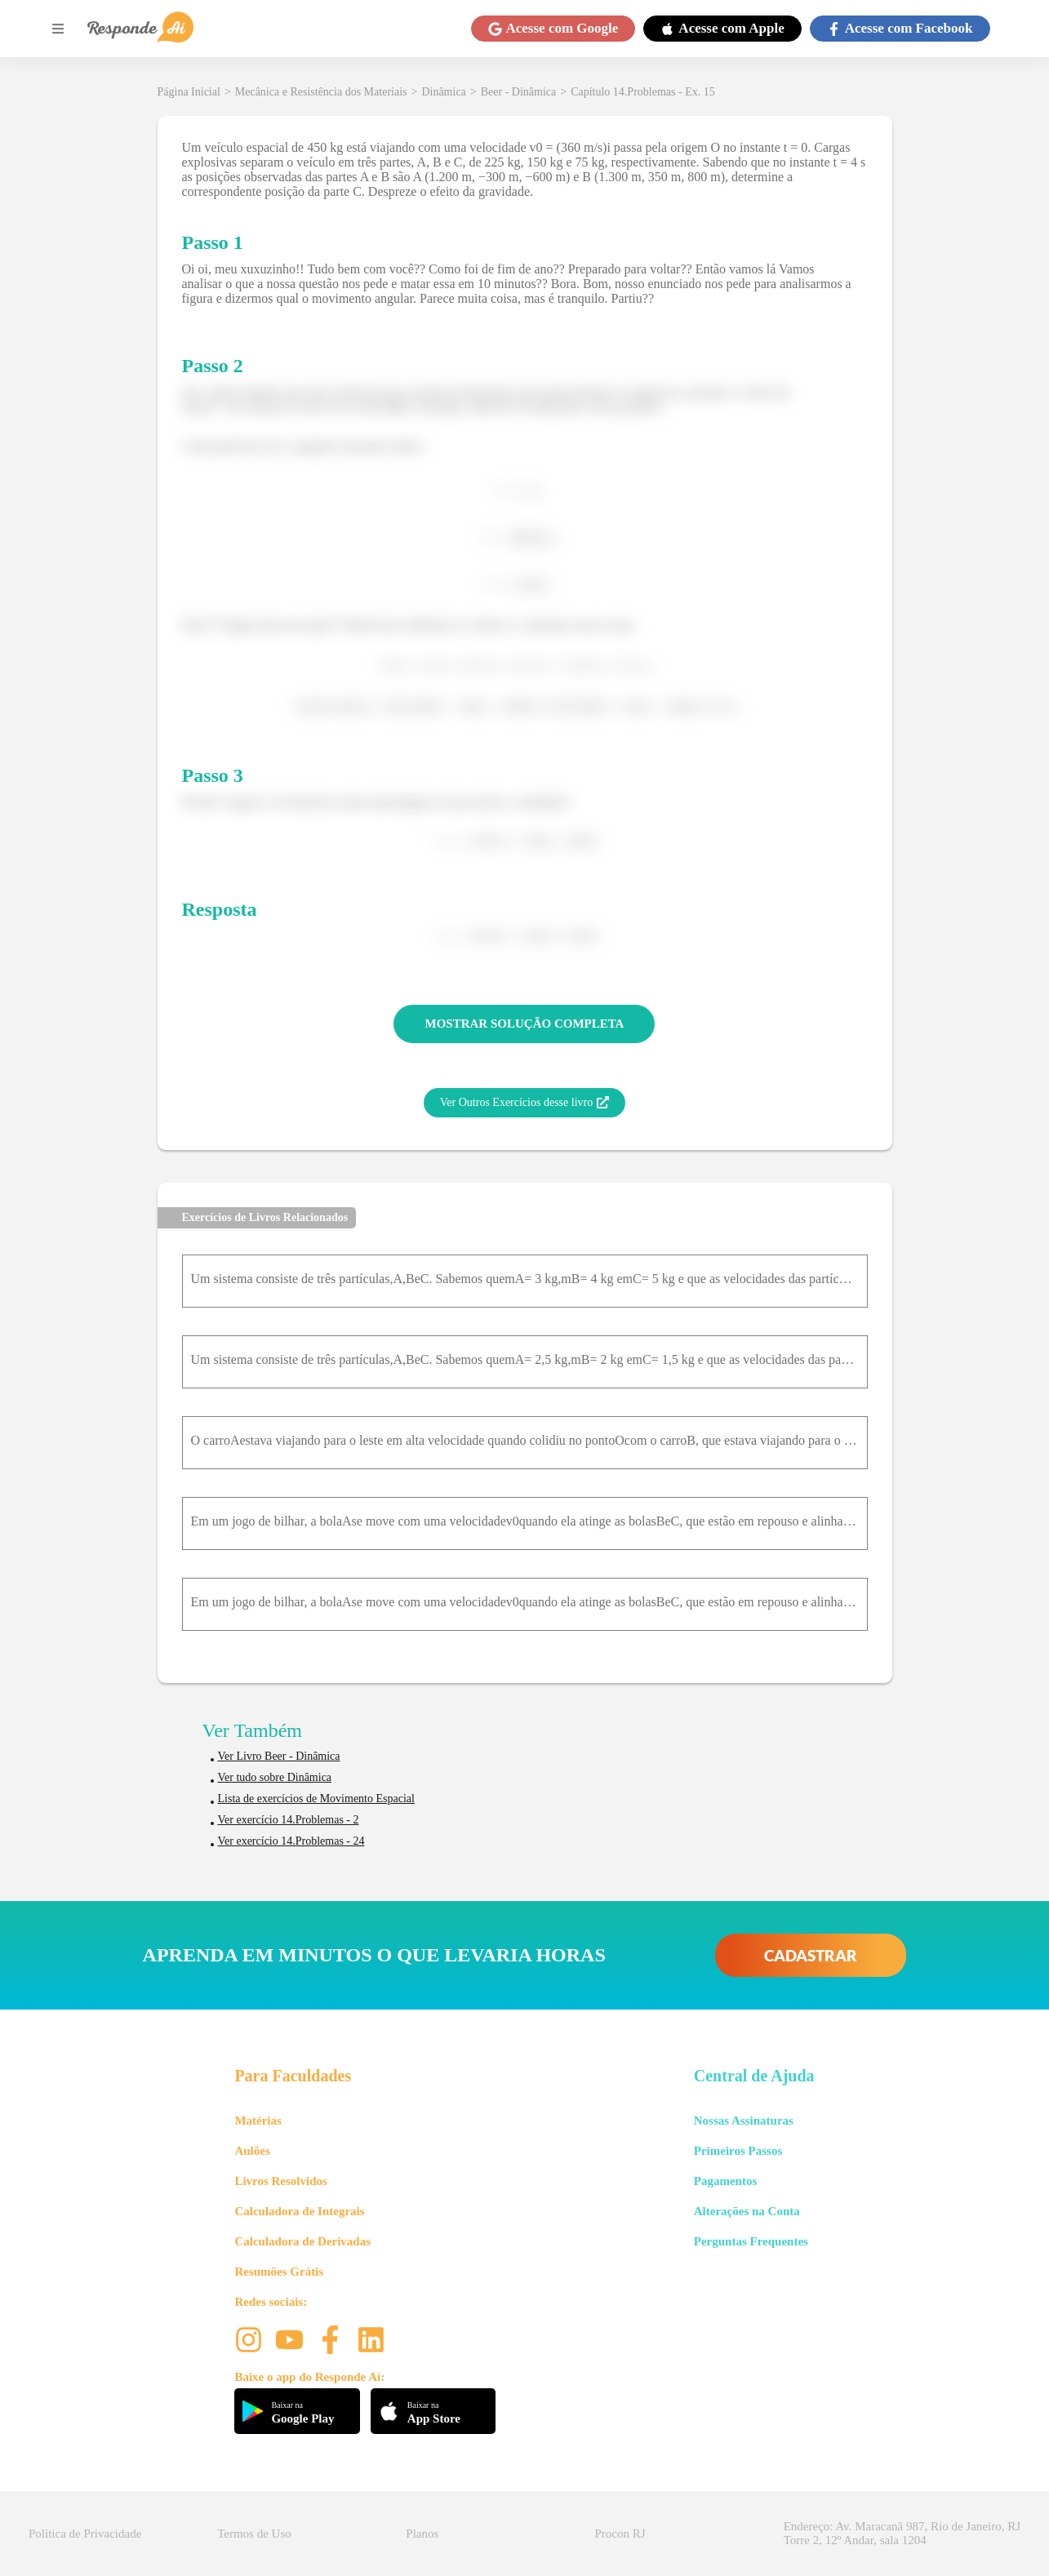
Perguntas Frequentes (751, 2241)
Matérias (257, 2120)
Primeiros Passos (738, 2150)
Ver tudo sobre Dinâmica (275, 1777)
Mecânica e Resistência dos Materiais (321, 92)
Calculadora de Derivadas (302, 2241)
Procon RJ (620, 2533)
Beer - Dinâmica (519, 92)
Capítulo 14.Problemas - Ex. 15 (643, 92)
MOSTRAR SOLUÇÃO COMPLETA (525, 1023)
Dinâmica (443, 92)
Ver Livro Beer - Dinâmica (279, 1756)
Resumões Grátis (278, 2271)
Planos (422, 2533)
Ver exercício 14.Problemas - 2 (288, 1820)
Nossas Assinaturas (743, 2120)
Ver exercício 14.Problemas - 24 (291, 1841)
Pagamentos (726, 2180)
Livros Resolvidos (280, 2180)
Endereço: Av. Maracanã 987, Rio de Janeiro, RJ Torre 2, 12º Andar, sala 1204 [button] (902, 2533)
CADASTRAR (810, 1955)
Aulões (251, 2150)
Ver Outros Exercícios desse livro (524, 1102)
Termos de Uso (254, 2533)
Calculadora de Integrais (299, 2211)
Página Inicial (189, 92)
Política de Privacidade (85, 2533)
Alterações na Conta (747, 2211)
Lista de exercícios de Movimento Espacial (316, 1798)
